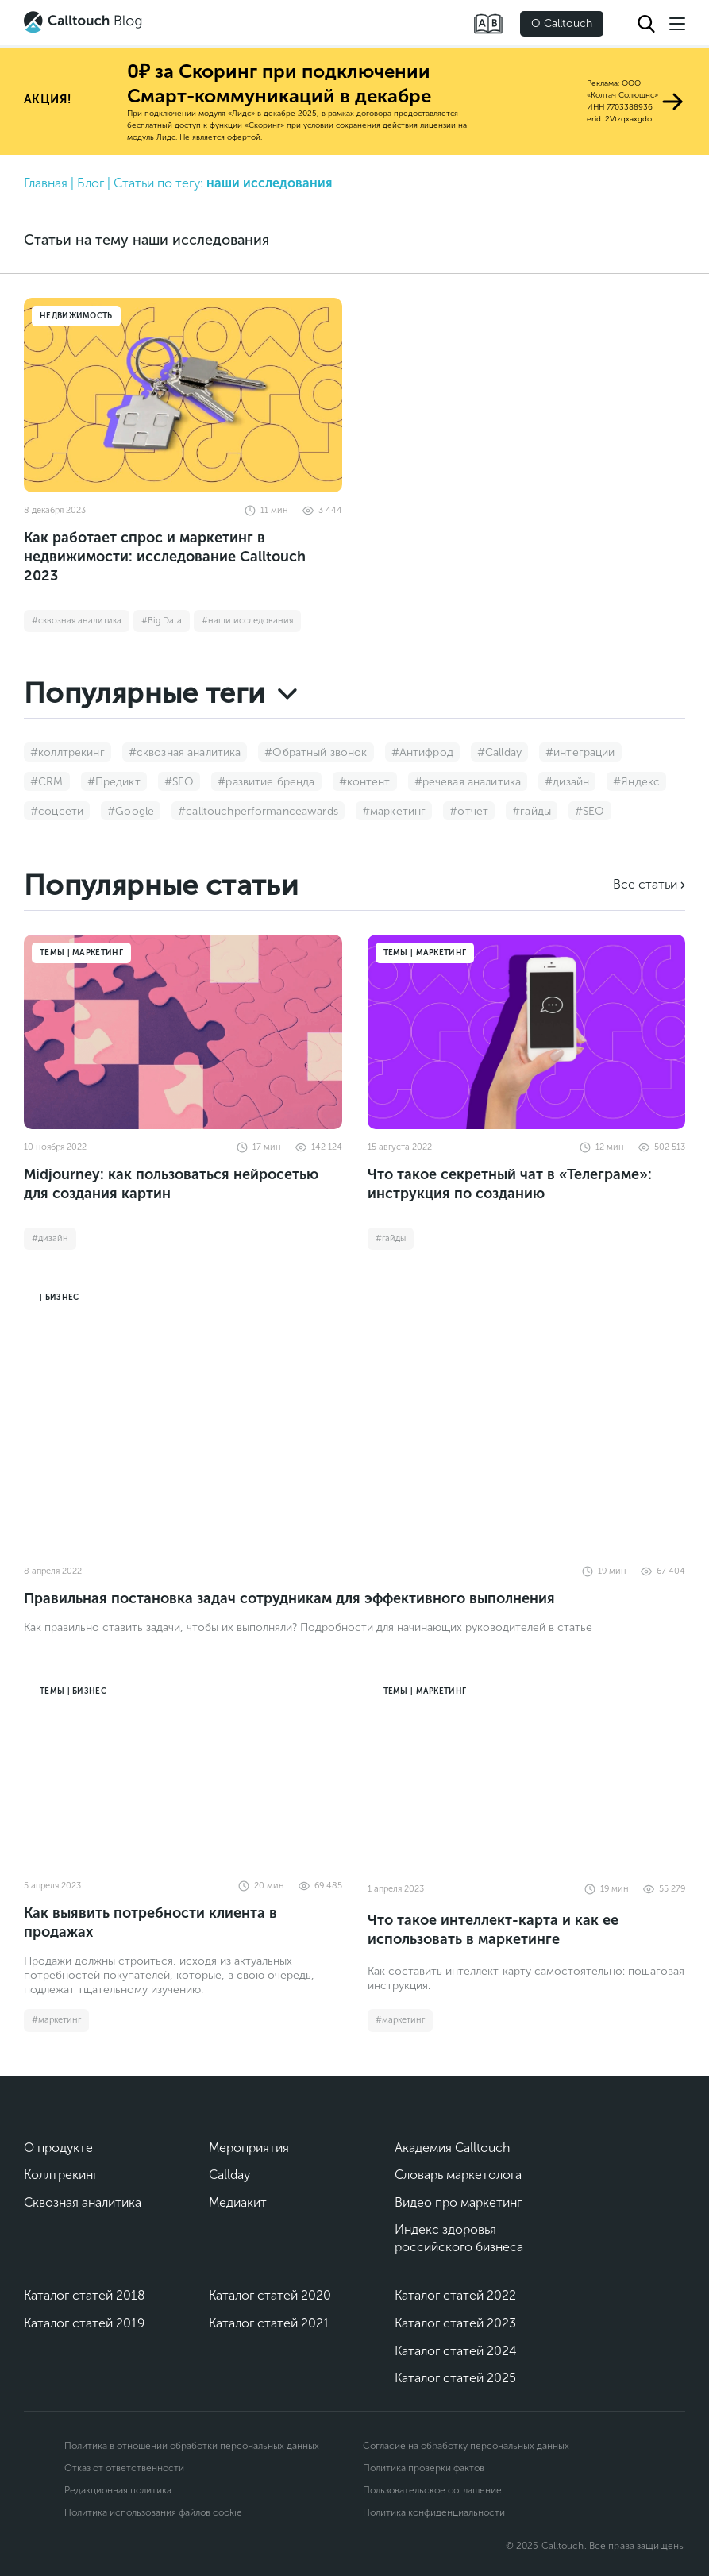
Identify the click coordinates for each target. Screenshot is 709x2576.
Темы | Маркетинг (81, 953)
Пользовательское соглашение (432, 2490)
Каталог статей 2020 (270, 2295)
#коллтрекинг (67, 752)
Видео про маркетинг (458, 2202)
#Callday (499, 752)
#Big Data (161, 620)
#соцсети (56, 811)
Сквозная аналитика (82, 2202)
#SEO (179, 782)
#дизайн (567, 782)
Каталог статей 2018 (84, 2295)
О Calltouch (561, 23)
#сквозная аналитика (76, 620)
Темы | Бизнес (73, 1691)
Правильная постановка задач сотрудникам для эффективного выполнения (289, 1598)
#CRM (47, 782)
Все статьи (645, 884)
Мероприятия (249, 2147)
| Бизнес (59, 1297)
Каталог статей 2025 (455, 2377)
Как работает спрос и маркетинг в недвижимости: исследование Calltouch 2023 (165, 556)
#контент (365, 782)
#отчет (468, 811)
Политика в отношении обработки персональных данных (191, 2445)
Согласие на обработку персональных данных (466, 2445)
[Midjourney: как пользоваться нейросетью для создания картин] (183, 1032)
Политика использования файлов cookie (153, 2512)
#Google (130, 811)
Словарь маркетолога (458, 2174)
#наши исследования (247, 620)
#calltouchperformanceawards (258, 811)
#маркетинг (394, 811)
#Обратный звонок (315, 752)
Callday (229, 2174)
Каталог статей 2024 (456, 2350)
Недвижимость (76, 316)
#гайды (531, 811)
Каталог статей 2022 (455, 2295)
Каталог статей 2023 (455, 2323)
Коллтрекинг (61, 2174)
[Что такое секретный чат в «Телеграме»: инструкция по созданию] (527, 1032)
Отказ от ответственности (124, 2468)
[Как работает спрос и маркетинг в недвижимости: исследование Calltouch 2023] (183, 395)
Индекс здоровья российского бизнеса (459, 2238)
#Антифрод (422, 752)
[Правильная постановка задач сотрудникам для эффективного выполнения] (354, 1416)
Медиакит (238, 2202)
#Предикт (114, 782)
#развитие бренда (266, 782)
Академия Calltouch (453, 2147)
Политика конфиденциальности (434, 2512)
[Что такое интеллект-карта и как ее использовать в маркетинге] (527, 1770)
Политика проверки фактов (423, 2468)
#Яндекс (636, 782)
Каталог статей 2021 (269, 2323)
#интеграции (580, 752)
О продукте (58, 2147)
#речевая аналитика (468, 782)
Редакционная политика (117, 2490)
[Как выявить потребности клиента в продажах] (183, 1770)
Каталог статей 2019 (84, 2323)
